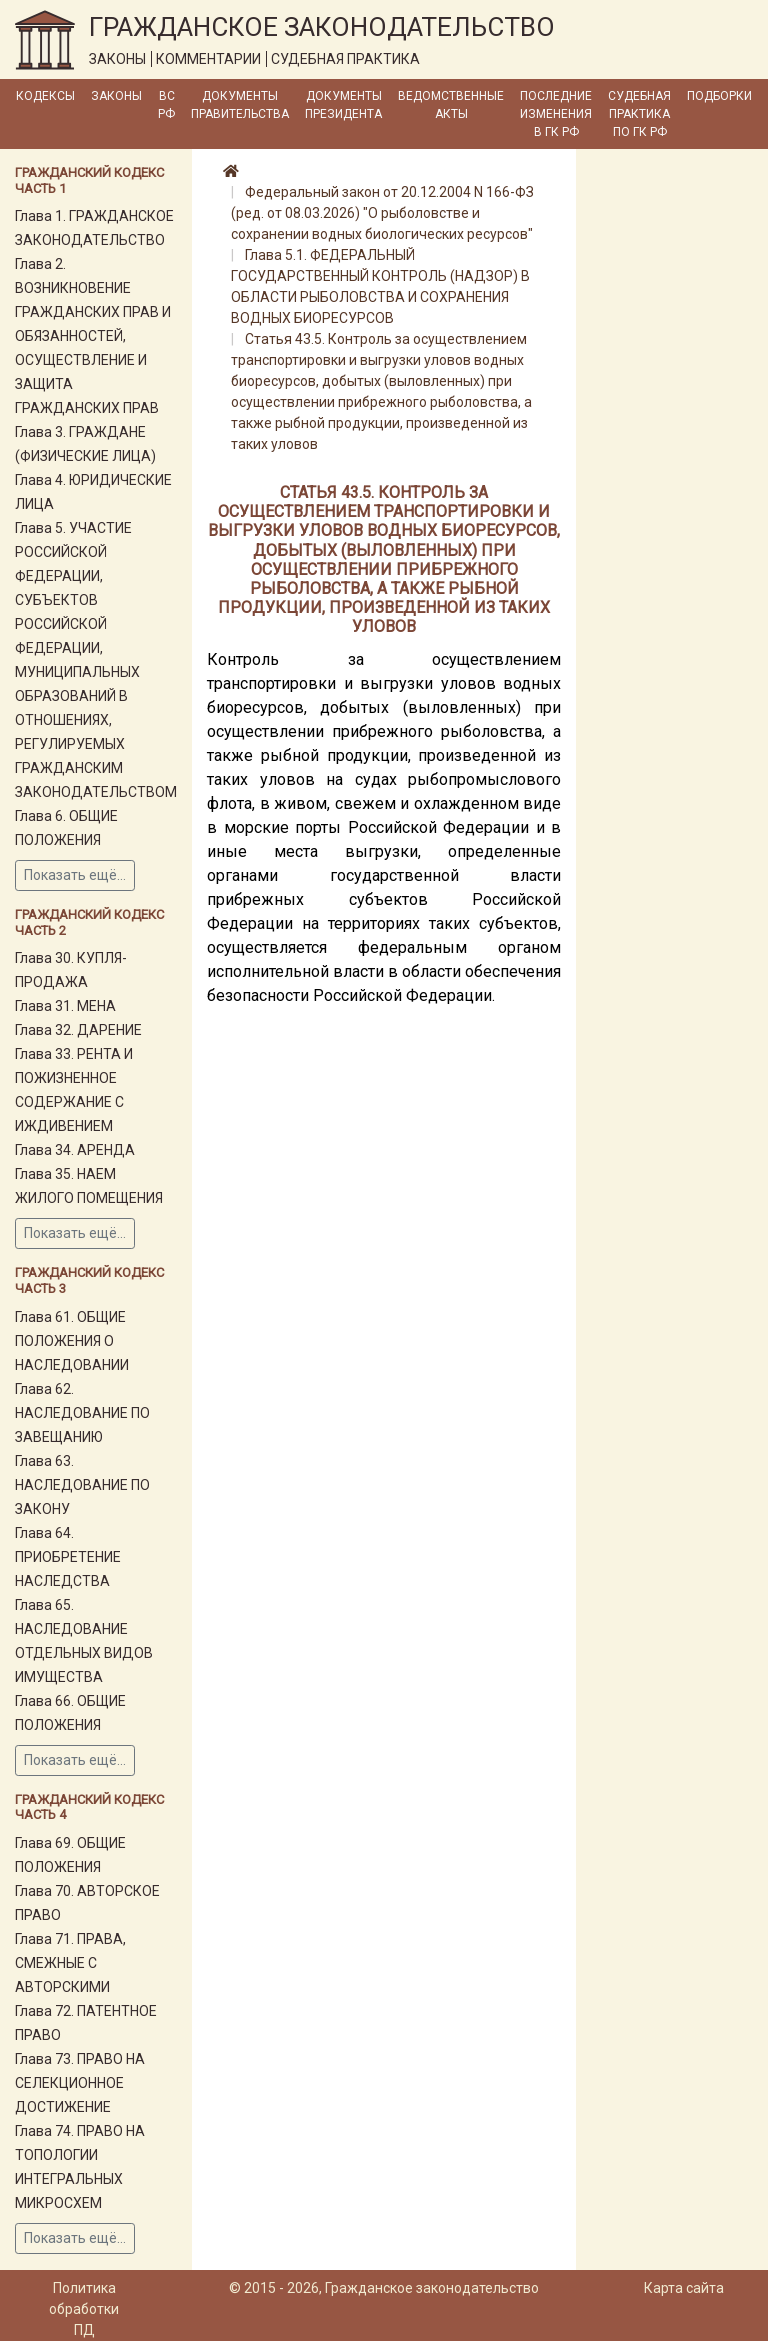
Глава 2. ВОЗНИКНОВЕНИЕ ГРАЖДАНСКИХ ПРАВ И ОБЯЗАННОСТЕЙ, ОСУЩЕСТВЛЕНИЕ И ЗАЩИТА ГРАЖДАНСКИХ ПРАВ (93, 336)
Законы (116, 96)
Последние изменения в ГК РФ (556, 114)
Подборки (719, 96)
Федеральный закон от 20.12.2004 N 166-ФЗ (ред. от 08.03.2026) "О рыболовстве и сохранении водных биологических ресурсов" (382, 213)
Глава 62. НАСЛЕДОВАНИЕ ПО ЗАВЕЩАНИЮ (82, 1413)
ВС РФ (166, 105)
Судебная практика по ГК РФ (639, 114)
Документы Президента (343, 105)
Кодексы (45, 96)
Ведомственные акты (451, 105)
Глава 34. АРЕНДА (75, 1150)
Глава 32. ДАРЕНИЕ (78, 1030)
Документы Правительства (240, 105)
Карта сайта (684, 2288)
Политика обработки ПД (84, 2309)
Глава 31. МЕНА (65, 1006)
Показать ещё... (75, 875)
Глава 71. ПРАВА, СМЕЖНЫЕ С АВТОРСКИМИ (70, 1963)
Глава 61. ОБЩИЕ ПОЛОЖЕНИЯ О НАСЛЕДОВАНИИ (72, 1341)
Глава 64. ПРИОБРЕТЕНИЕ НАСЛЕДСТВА (68, 1557)
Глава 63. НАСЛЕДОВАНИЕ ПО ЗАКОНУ (82, 1485)
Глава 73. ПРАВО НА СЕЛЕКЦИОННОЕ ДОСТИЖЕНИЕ (80, 2083)
